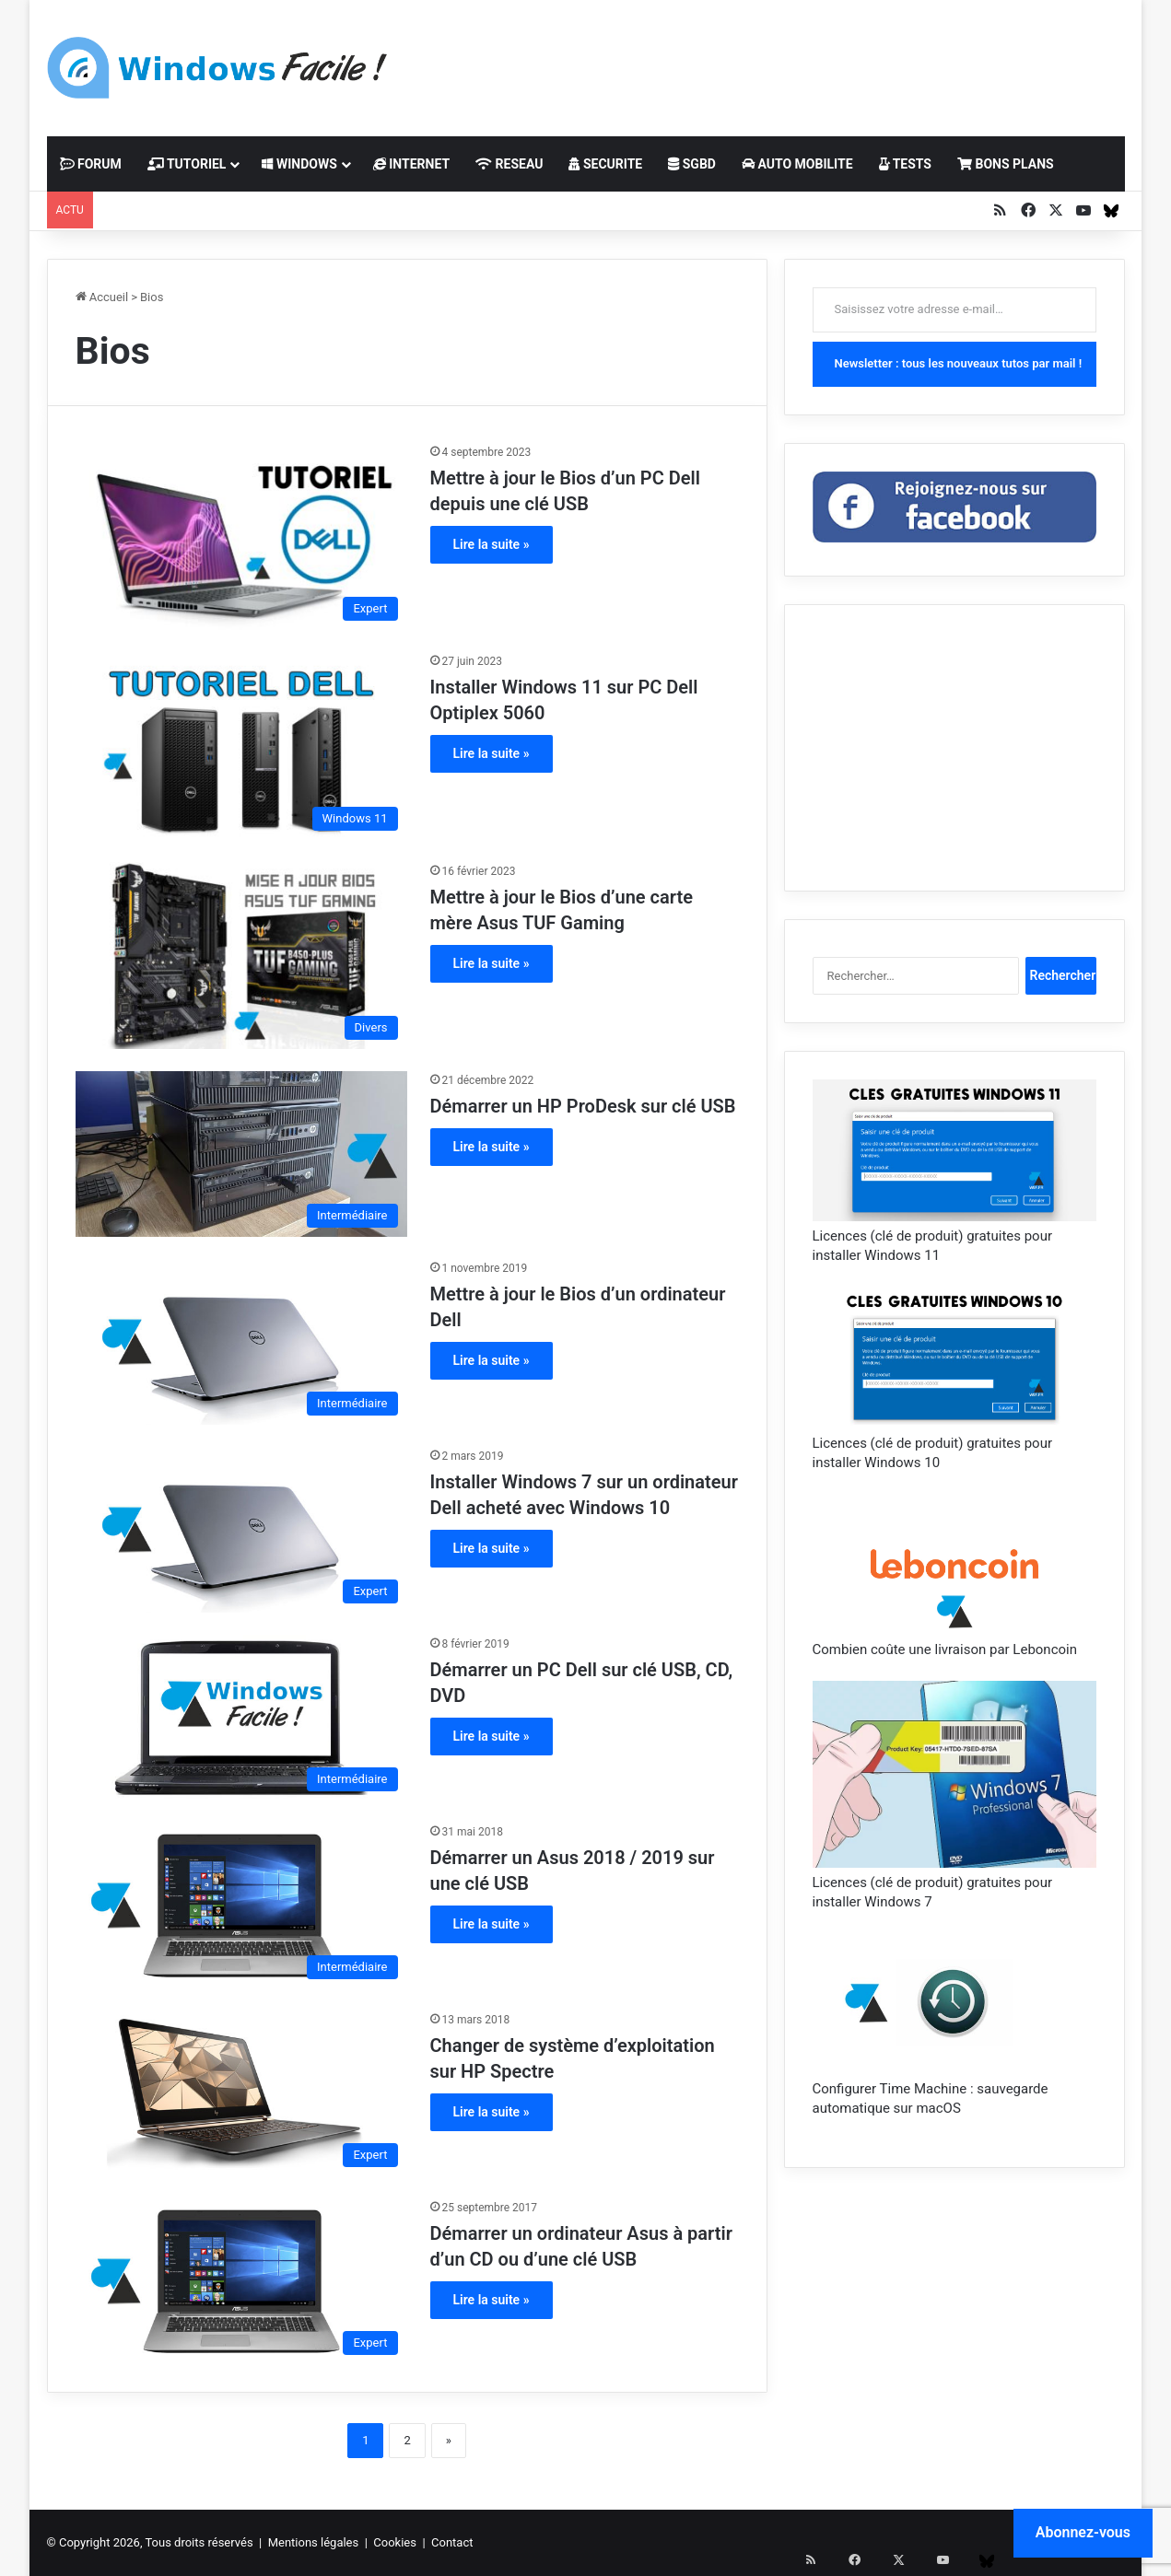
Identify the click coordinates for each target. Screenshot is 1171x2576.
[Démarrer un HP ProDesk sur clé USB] (241, 1154)
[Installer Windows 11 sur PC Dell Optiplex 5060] (241, 745)
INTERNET (411, 164)
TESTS (905, 164)
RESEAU (509, 164)
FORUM (91, 164)
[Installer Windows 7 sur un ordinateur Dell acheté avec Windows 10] (241, 1530)
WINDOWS (299, 164)
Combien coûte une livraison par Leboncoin (945, 1649)
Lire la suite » (491, 544)
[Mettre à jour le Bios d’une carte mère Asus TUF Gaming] (241, 955)
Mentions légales (313, 2542)
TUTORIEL (187, 164)
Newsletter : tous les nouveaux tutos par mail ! (959, 363)
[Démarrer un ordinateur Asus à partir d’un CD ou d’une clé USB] (241, 2281)
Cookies (394, 2542)
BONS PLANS (1005, 164)
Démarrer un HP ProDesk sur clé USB (583, 1106)
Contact (452, 2542)
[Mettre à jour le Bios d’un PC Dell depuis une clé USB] (241, 536)
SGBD (692, 164)
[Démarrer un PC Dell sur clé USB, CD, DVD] (241, 1718)
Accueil (102, 297)
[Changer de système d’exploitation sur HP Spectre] (241, 2093)
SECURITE (605, 164)
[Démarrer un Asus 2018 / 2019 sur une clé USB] (241, 1905)
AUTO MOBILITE (797, 164)
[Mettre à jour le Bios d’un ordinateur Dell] (241, 1342)
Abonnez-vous (1083, 2532)
